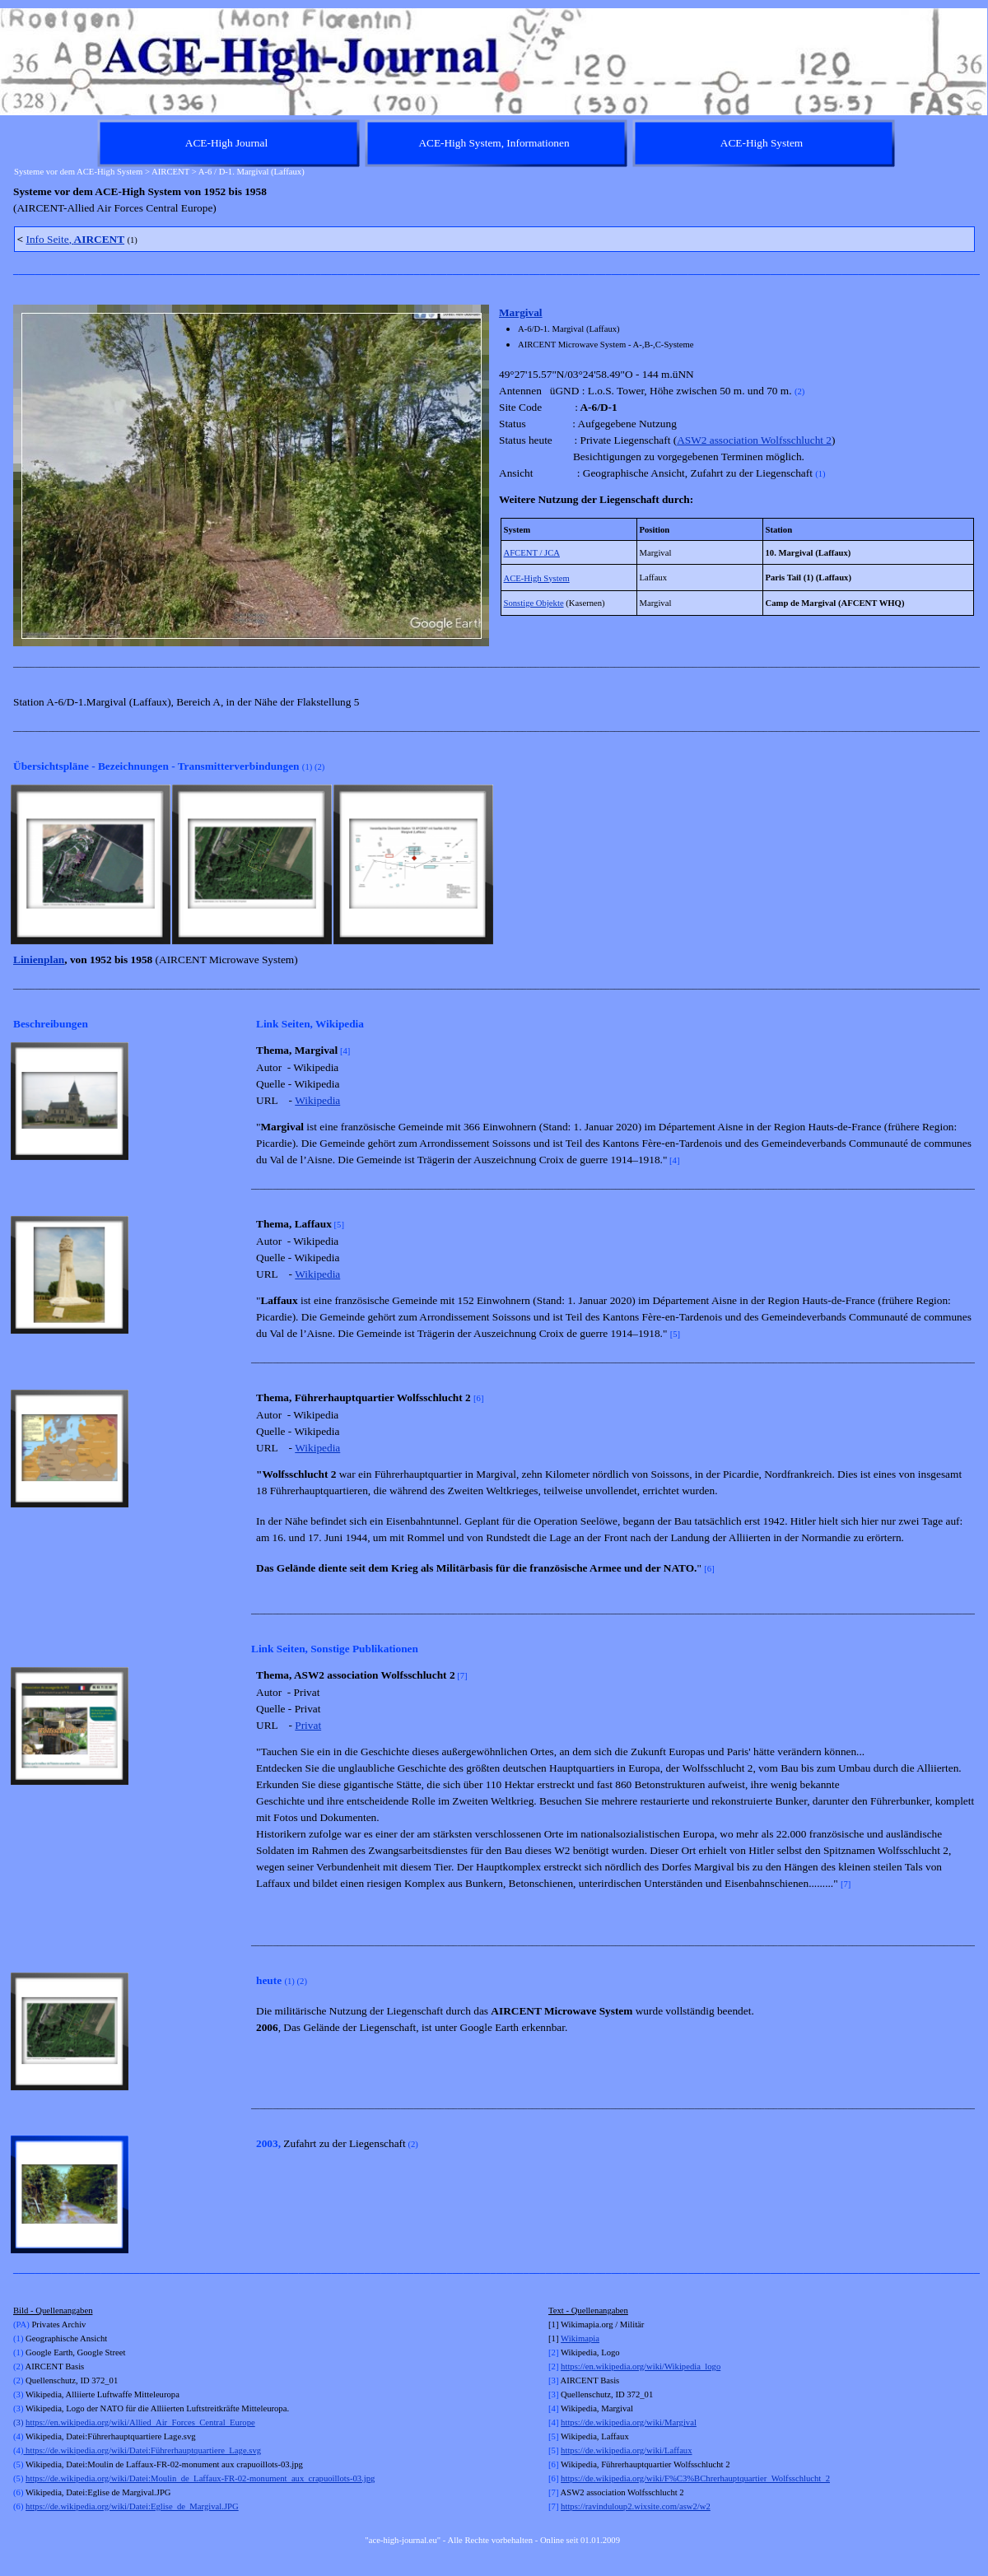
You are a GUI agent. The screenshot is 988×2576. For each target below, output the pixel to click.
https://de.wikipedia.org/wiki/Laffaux (626, 2450)
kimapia (585, 2338)
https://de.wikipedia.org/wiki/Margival (629, 2422)
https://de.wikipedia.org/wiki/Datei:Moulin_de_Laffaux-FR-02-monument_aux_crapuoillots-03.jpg (200, 2478)
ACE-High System (537, 578)
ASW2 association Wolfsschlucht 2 (754, 440)
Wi (566, 2338)
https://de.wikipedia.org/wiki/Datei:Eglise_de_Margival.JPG (132, 2506)
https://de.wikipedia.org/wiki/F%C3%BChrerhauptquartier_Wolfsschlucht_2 (695, 2478)
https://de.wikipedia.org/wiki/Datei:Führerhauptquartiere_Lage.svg (142, 2450)
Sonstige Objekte (534, 603)
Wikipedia (317, 1100)
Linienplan (38, 959)
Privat (308, 1725)
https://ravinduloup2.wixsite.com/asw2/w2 (636, 2506)
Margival (521, 312)
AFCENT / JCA (532, 552)
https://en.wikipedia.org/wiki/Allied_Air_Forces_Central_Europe (140, 2422)
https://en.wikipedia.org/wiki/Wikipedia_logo (640, 2366)
